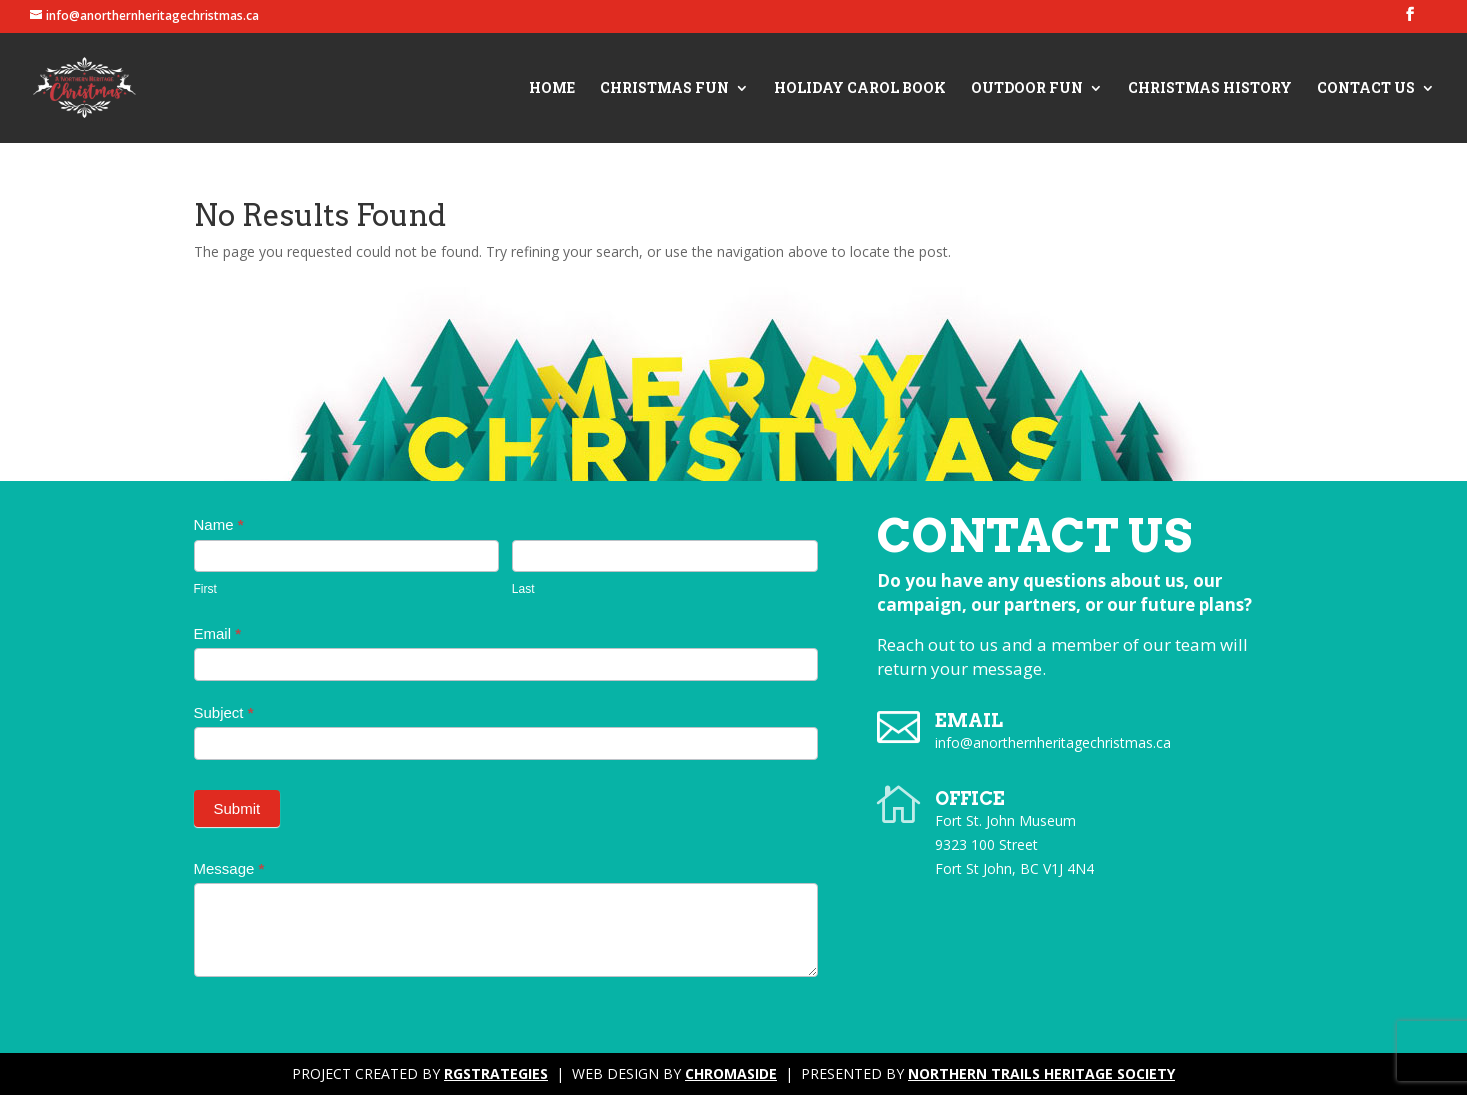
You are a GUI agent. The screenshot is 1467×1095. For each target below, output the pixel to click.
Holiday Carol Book (860, 89)
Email (218, 633)
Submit (237, 808)
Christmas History (1210, 89)
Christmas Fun (664, 89)
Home (552, 89)
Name (219, 524)
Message (229, 868)
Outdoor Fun (1027, 89)
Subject (224, 712)
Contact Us (1366, 89)
